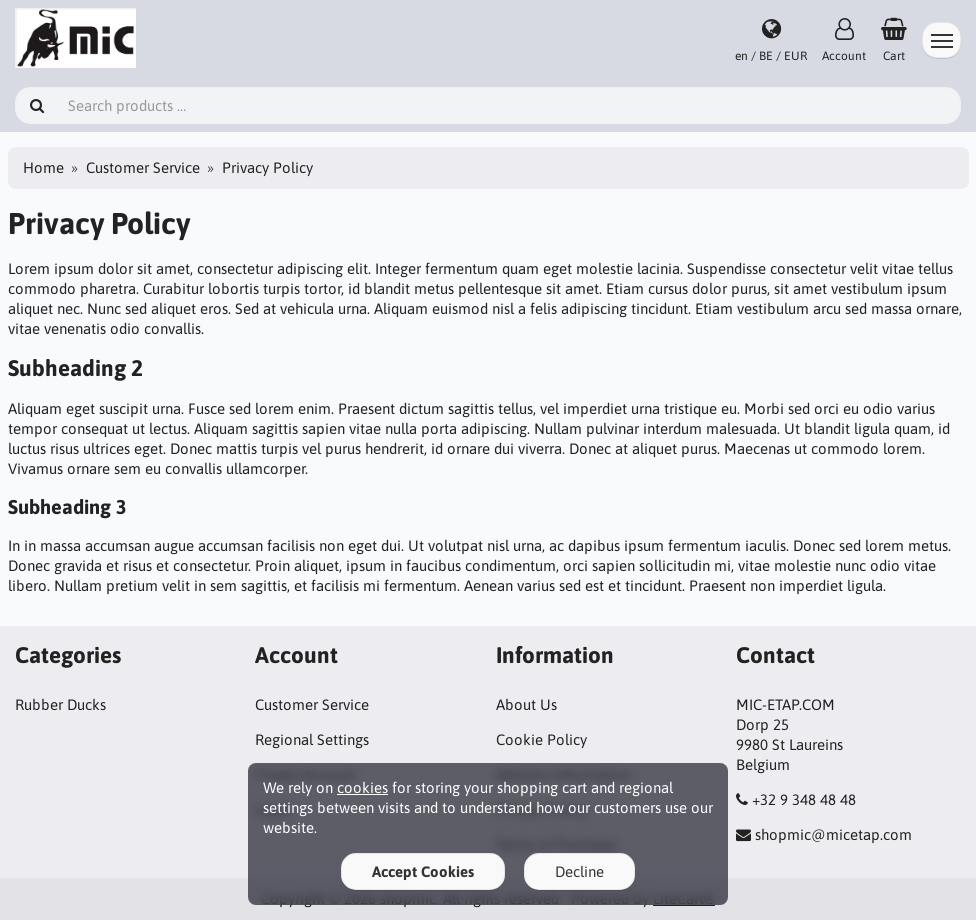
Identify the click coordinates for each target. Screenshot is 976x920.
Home (43, 167)
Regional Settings (312, 739)
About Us (526, 704)
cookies (362, 787)
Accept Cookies (423, 871)
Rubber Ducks (60, 704)
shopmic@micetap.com (833, 834)
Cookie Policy (541, 739)
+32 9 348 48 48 (804, 799)
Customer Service (143, 167)
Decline (579, 871)
